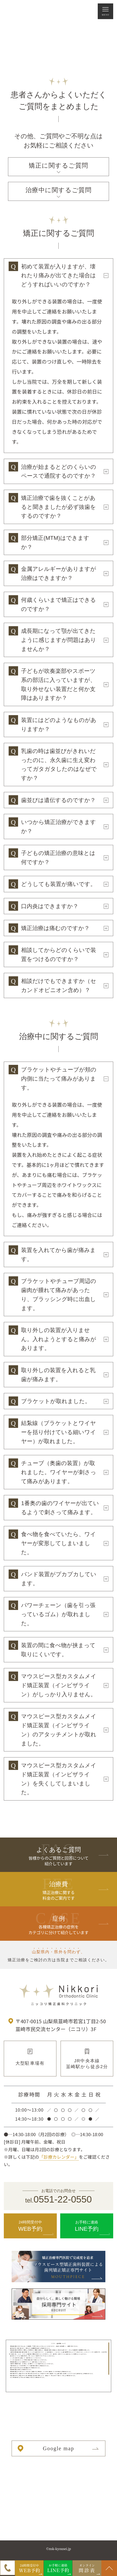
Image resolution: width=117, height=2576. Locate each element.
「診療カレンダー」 (59, 2157)
